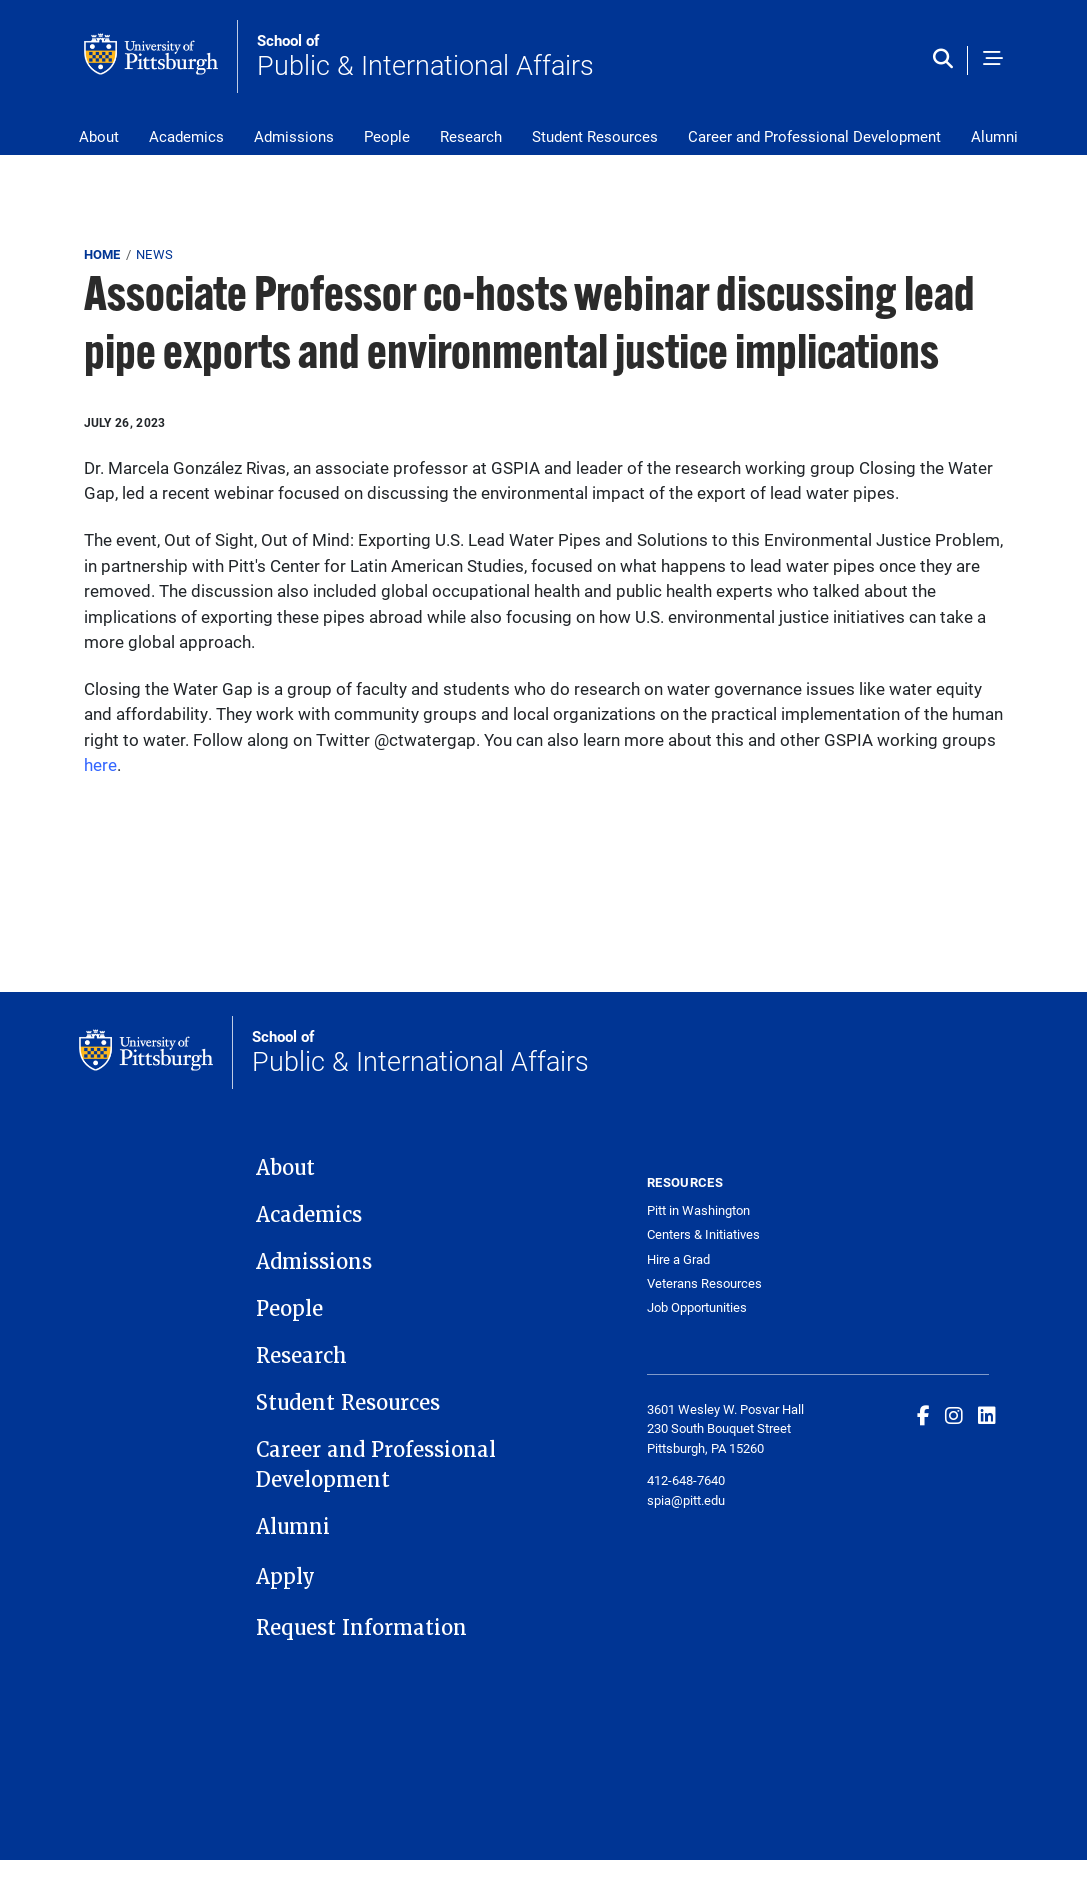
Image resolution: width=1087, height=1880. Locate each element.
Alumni (994, 136)
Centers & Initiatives (703, 1234)
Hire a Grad (678, 1259)
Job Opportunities (697, 1307)
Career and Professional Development (814, 136)
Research (471, 136)
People (387, 136)
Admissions (294, 136)
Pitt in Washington (698, 1210)
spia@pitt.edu (686, 1500)
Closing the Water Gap (168, 688)
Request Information (361, 1628)
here (100, 764)
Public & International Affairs (425, 57)
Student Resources (595, 136)
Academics (186, 136)
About (99, 136)
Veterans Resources (704, 1283)
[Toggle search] (947, 60)
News (154, 254)
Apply (285, 1577)
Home (102, 254)
